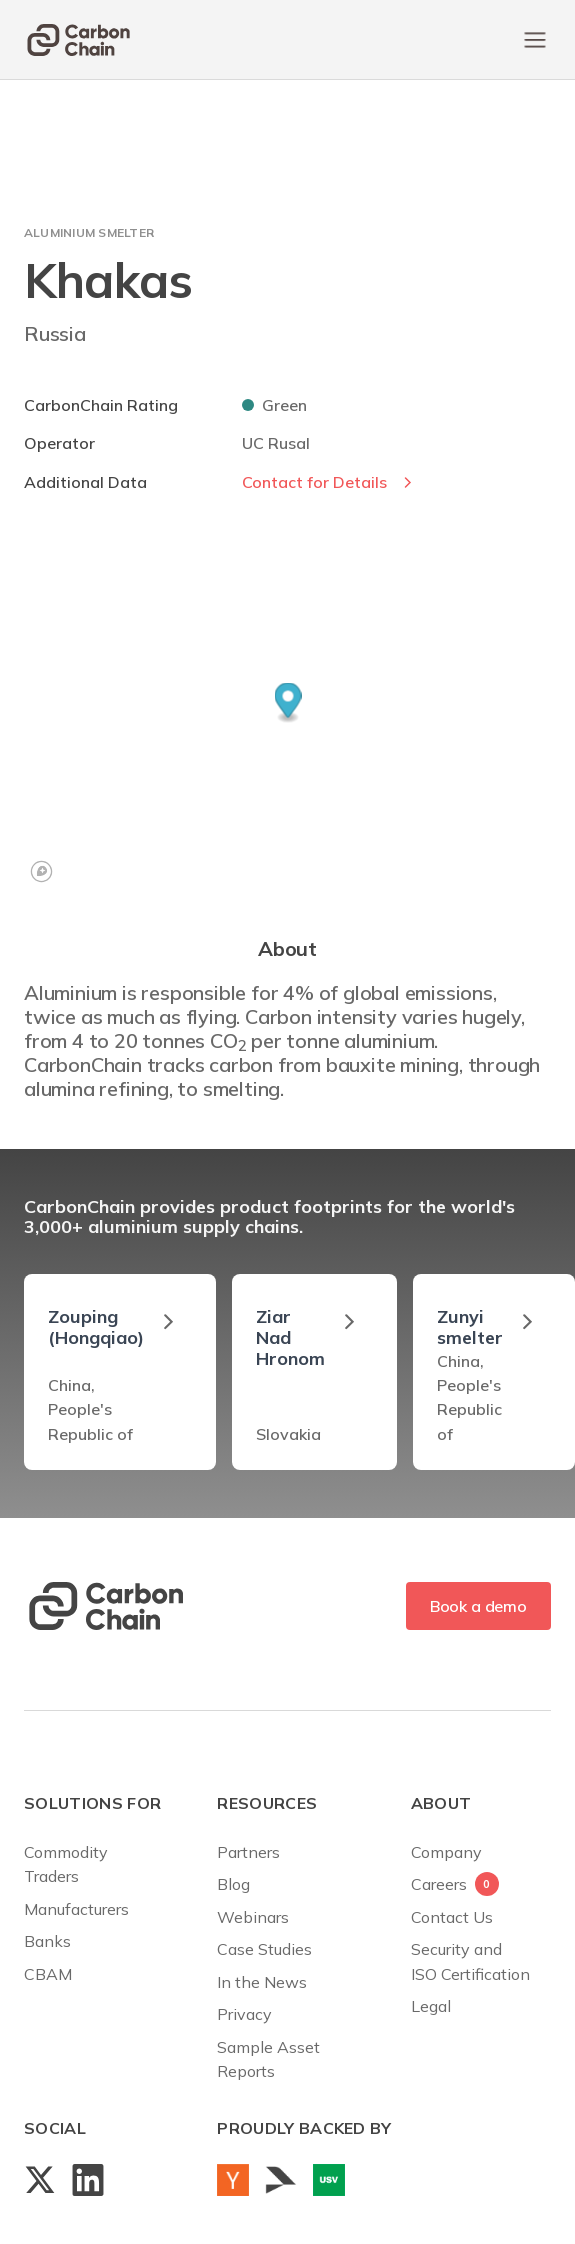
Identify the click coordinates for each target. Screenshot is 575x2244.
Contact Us (452, 1917)
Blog (233, 1884)
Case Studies (264, 1949)
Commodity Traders (66, 1864)
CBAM (48, 1974)
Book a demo (478, 1606)
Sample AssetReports (268, 2059)
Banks (47, 1941)
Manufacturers (76, 1909)
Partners (248, 1852)
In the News (262, 1982)
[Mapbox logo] (41, 871)
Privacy (244, 2014)
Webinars (253, 1917)
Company (446, 1852)
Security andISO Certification (470, 1961)
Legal (431, 2006)
